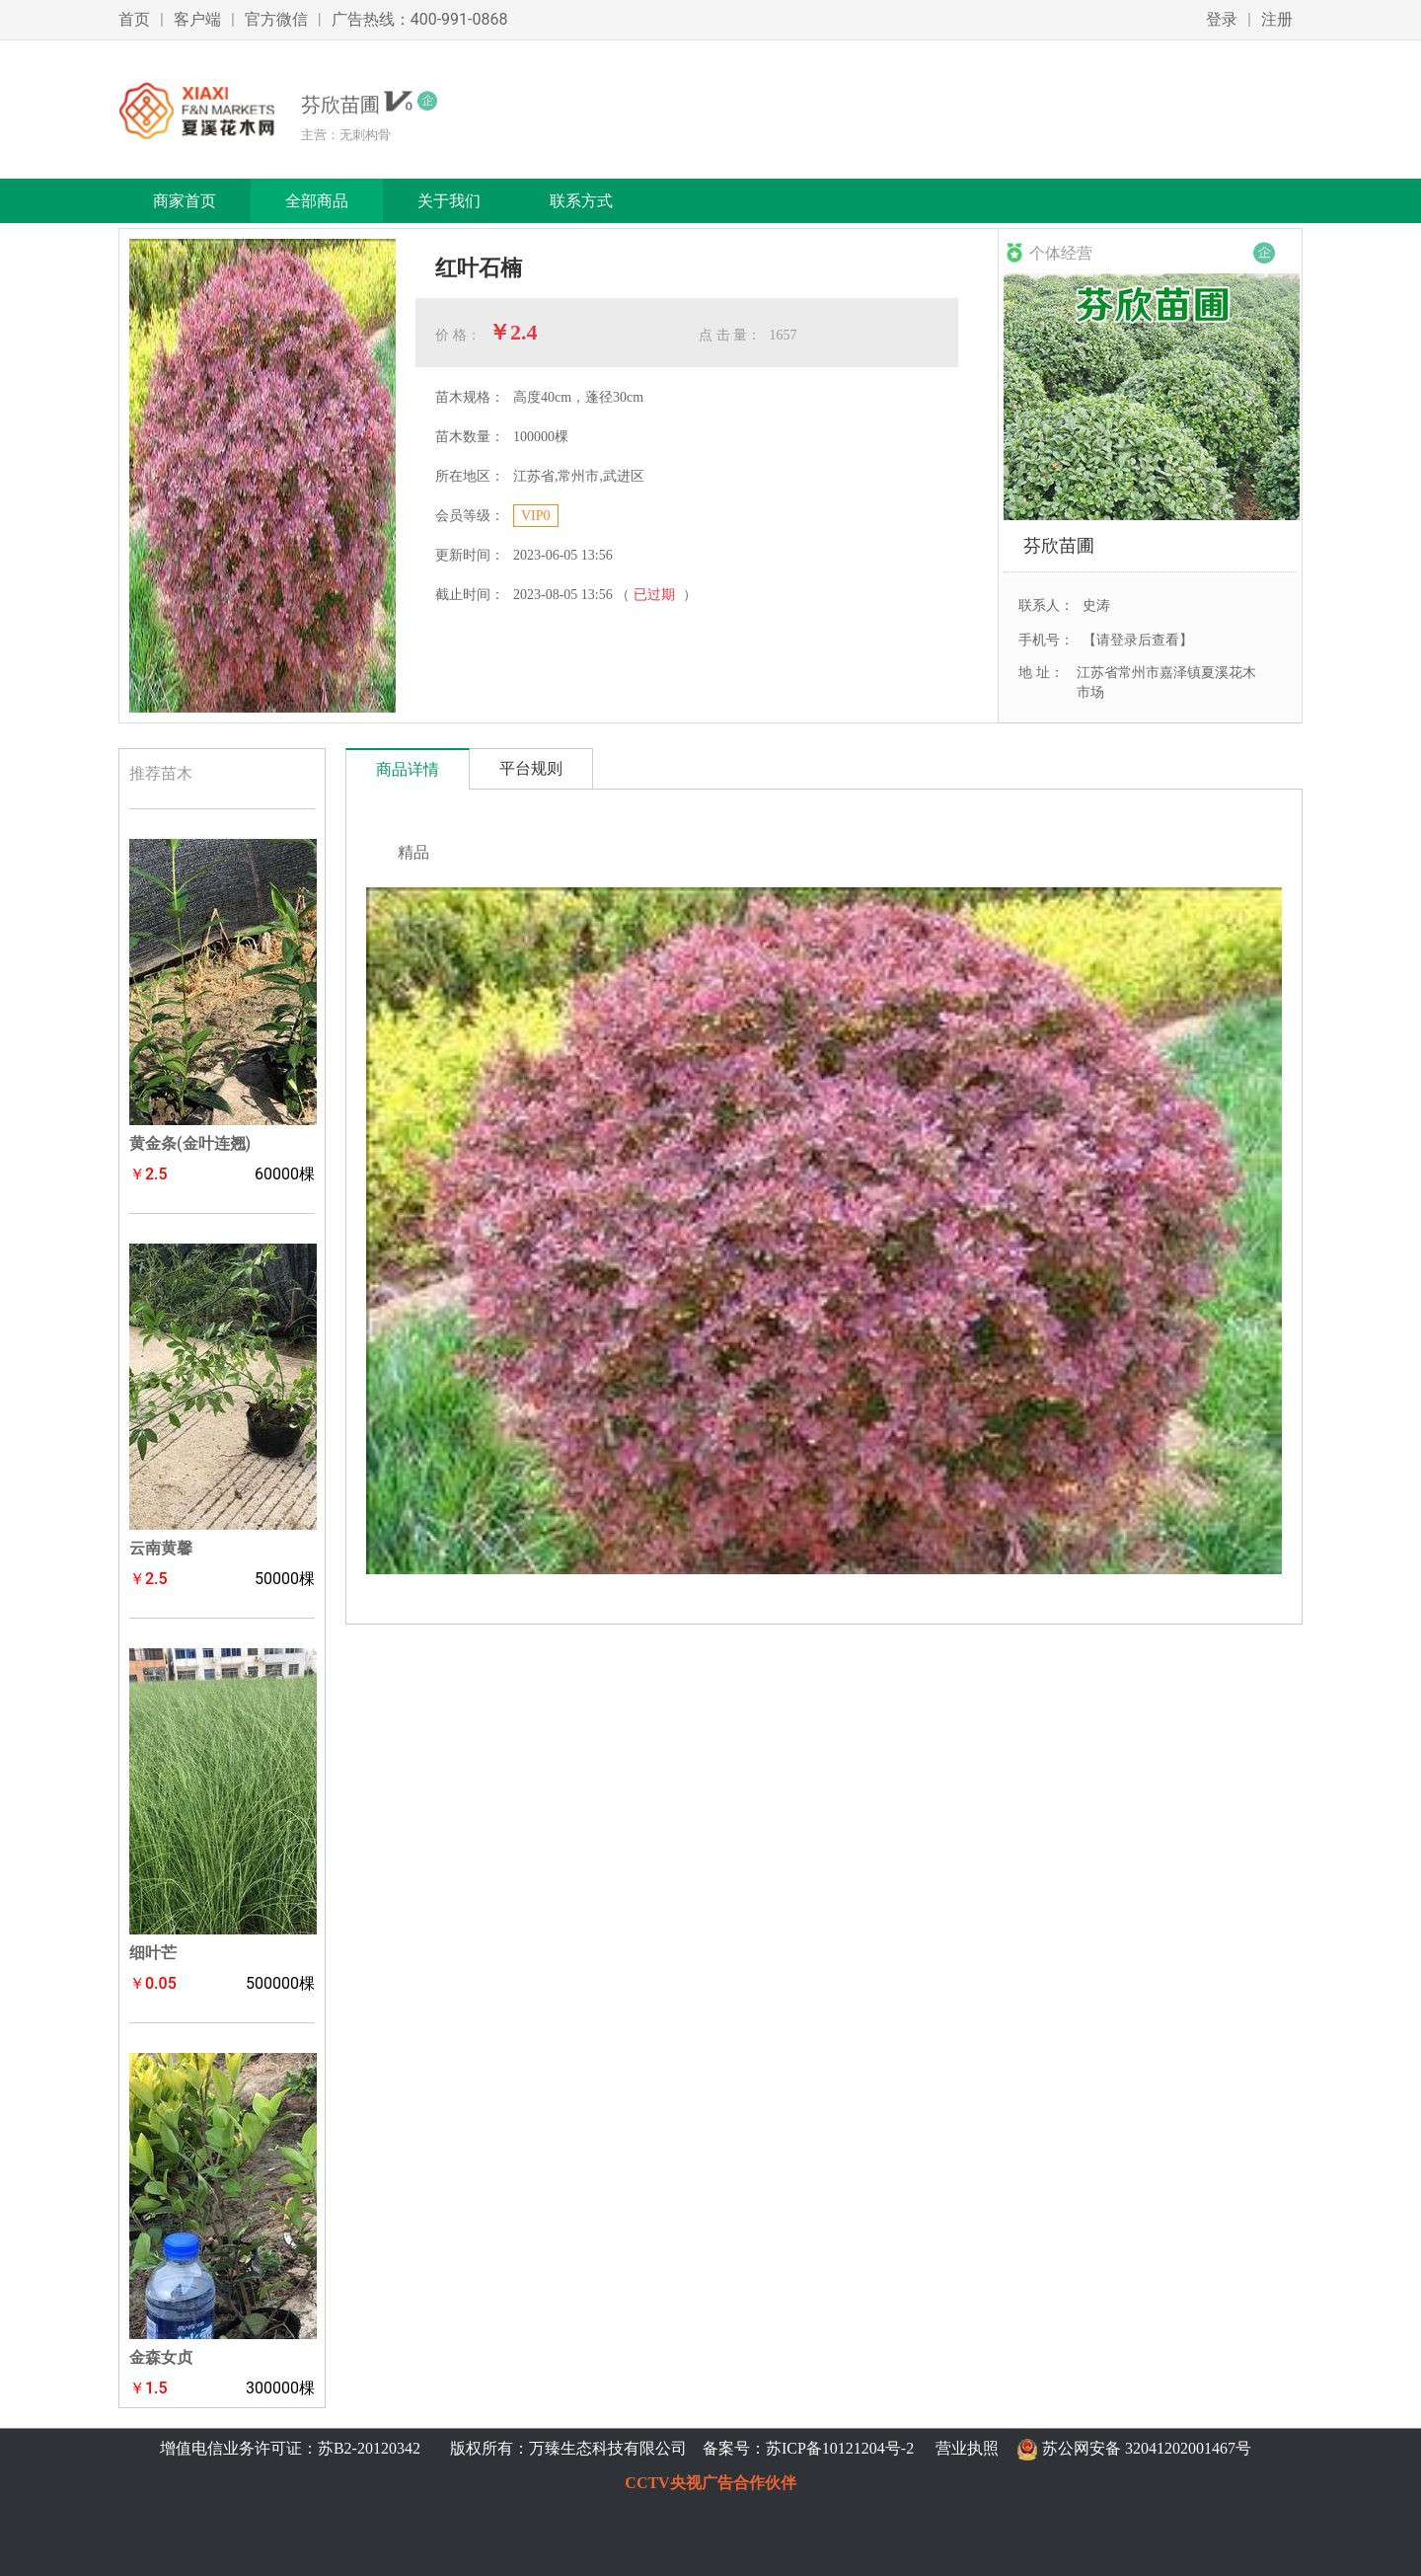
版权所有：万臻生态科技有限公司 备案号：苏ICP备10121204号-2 (678, 2448)
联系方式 (581, 200)
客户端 (197, 19)
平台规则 (530, 768)
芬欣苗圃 (1058, 545)
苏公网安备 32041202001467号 (1146, 2448)
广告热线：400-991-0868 (420, 19)
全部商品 (316, 200)
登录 (1221, 19)
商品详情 (407, 769)
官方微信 (276, 19)
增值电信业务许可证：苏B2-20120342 (292, 2448)
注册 (1277, 19)
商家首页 (184, 200)
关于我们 (449, 200)
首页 (134, 19)
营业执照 (967, 2448)
